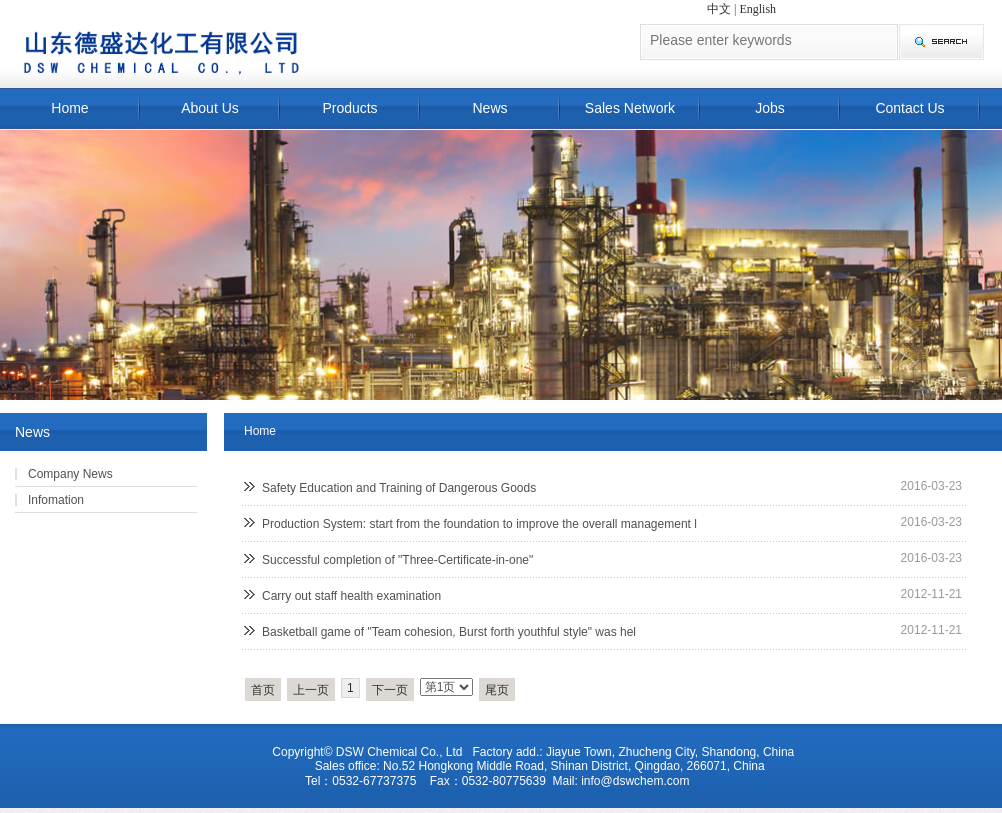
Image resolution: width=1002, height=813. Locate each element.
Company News (70, 474)
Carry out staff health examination (351, 596)
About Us (210, 108)
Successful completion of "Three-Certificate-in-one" (397, 560)
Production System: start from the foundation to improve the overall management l (479, 524)
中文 (719, 9)
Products (349, 108)
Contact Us (909, 108)
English (757, 9)
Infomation (56, 500)
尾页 (497, 690)
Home (69, 108)
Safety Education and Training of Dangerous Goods (399, 488)
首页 (263, 690)
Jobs (770, 108)
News (489, 108)
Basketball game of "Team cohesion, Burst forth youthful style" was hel (449, 632)
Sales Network (630, 108)
